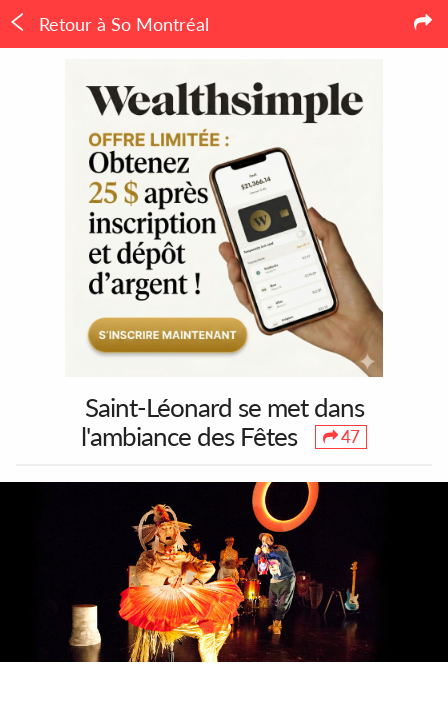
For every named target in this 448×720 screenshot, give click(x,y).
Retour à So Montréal (108, 24)
